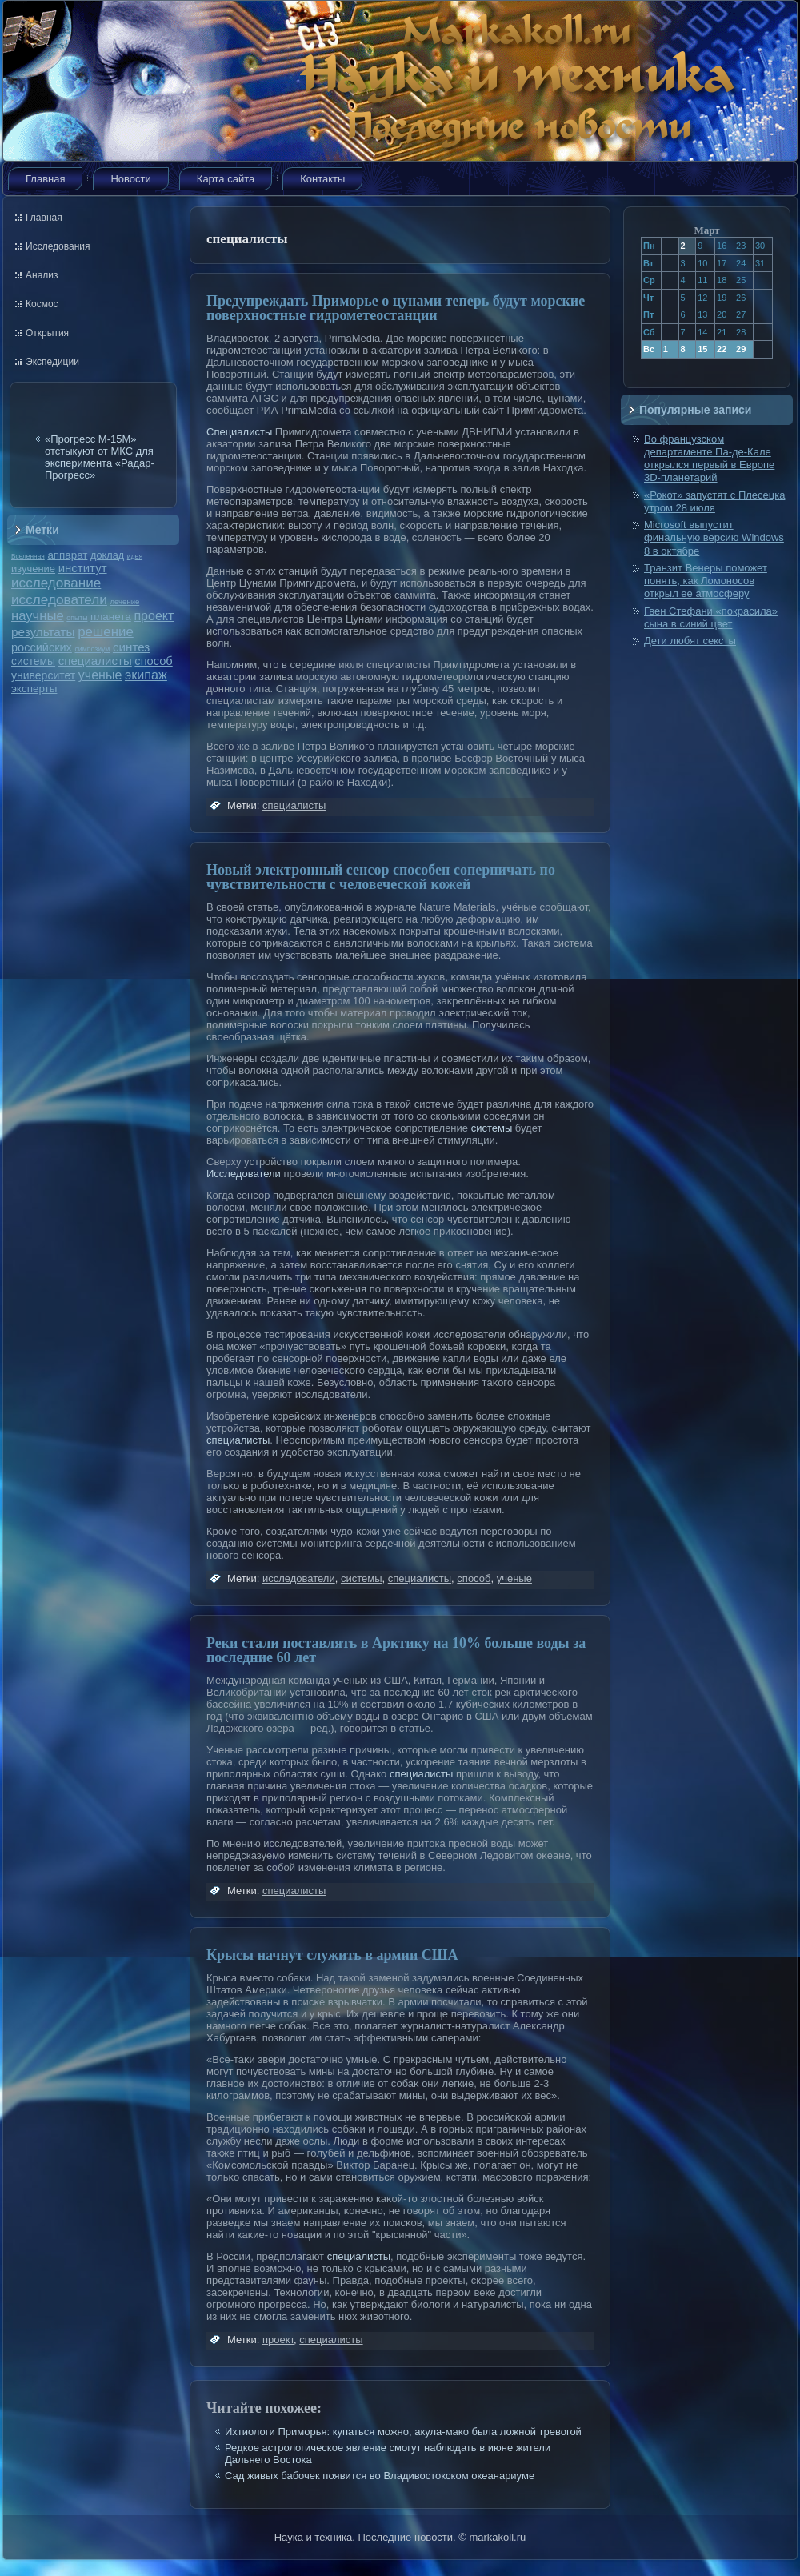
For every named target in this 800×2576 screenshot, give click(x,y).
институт (82, 568)
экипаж (146, 674)
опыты (76, 618)
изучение (33, 569)
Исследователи (243, 1174)
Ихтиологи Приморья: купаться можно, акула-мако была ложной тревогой (403, 2432)
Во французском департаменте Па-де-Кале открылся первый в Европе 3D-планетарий (709, 458)
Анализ (42, 275)
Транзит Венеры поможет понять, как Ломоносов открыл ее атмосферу (705, 581)
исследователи (59, 599)
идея (134, 556)
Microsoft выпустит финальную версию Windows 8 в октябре (714, 538)
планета (110, 617)
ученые (100, 675)
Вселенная (28, 556)
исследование (56, 583)
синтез (131, 647)
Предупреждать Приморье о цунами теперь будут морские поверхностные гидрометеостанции (395, 308)
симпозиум (92, 649)
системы (33, 661)
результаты (43, 632)
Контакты (322, 179)
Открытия (47, 333)
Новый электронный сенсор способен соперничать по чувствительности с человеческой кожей (380, 877)
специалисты (95, 660)
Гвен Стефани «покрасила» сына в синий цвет (711, 617)
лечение (125, 601)
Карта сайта (225, 179)
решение (106, 631)
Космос (42, 304)
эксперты (34, 689)
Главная (45, 179)
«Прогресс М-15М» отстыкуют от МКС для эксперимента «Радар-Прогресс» (99, 457)
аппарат (67, 555)
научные (37, 615)
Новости (130, 179)
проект (154, 615)
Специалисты (239, 432)
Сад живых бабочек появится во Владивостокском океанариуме (379, 2476)
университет (43, 675)
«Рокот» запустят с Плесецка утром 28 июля (714, 501)
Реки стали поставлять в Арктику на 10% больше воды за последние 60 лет (396, 1650)
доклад (107, 555)
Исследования (58, 246)
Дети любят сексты (690, 641)
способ (153, 661)
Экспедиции (52, 361)
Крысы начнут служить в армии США (332, 1955)
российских (41, 647)
